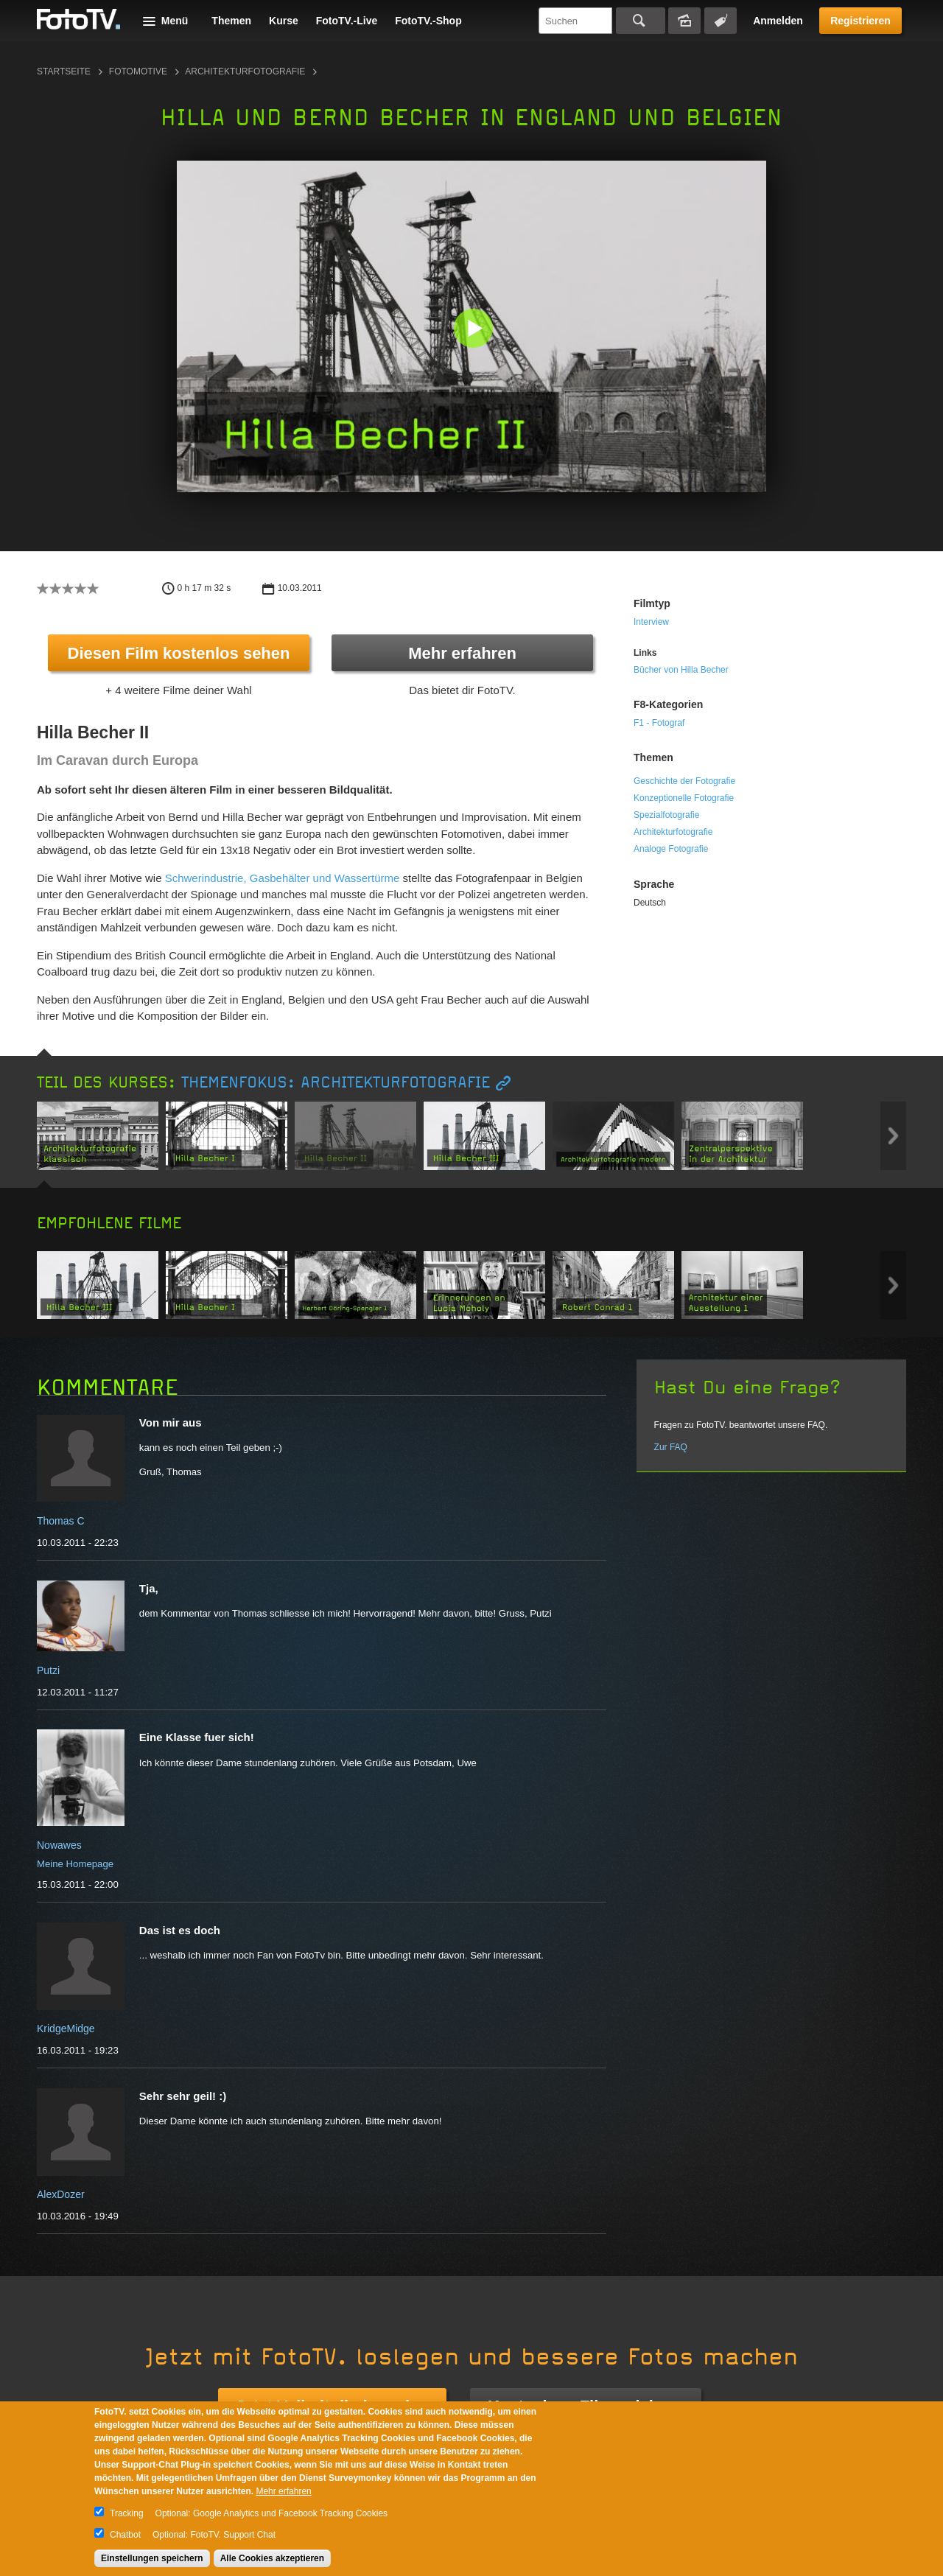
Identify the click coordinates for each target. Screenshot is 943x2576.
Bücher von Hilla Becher (681, 670)
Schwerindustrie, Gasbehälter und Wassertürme (282, 878)
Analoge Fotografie (671, 849)
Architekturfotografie (245, 71)
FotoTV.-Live (347, 21)
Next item (893, 1136)
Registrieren (860, 21)
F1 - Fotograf (659, 723)
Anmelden (778, 21)
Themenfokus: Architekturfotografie (335, 1083)
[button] (475, 330)
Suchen (640, 20)
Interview (651, 622)
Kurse (283, 21)
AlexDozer (61, 2194)
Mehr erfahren (462, 653)
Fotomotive (138, 71)
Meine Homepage (75, 1863)
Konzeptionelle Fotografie (684, 798)
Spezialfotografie (666, 815)
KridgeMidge (66, 2028)
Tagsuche (720, 20)
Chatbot (125, 2535)
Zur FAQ (670, 1447)
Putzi (48, 1670)
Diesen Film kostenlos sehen (179, 653)
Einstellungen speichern (152, 2558)
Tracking (127, 2513)
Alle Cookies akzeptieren (272, 2558)
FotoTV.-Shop (428, 21)
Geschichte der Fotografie (684, 781)
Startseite (64, 71)
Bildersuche (684, 20)
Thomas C (61, 1521)
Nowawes (59, 1845)
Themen (231, 21)
